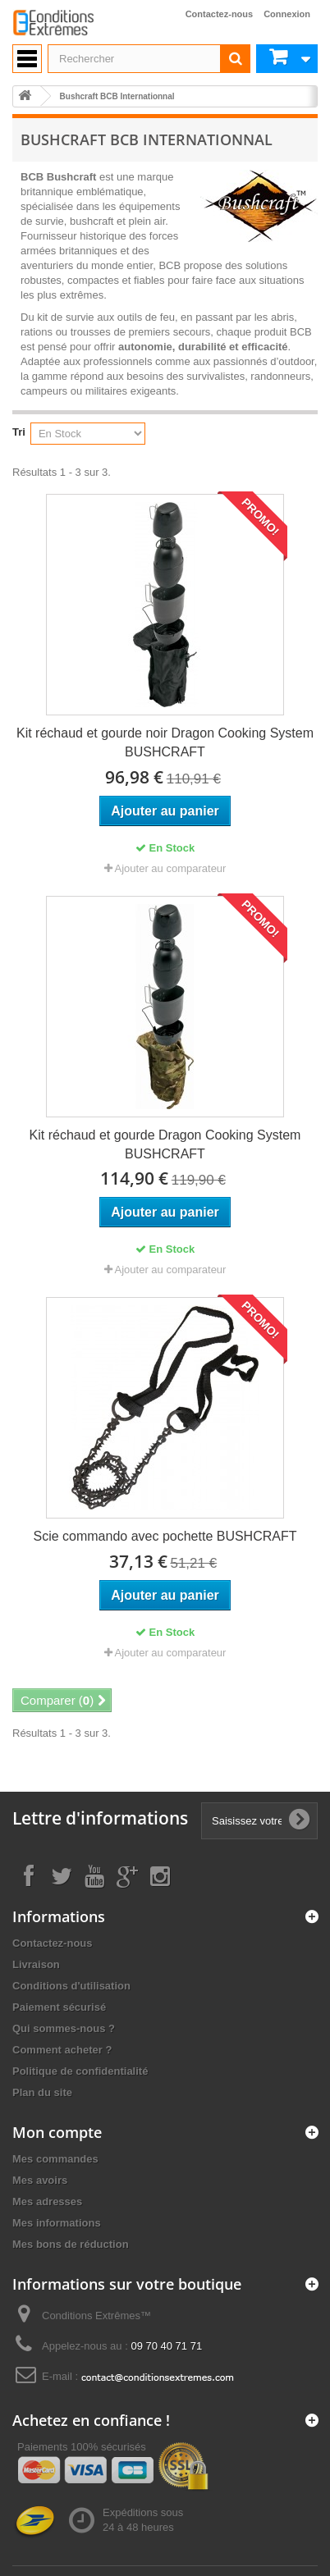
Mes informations (56, 2223)
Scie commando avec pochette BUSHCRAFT (164, 1536)
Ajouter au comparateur (171, 868)
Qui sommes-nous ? (63, 2028)
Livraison (36, 1964)
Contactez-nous (220, 14)
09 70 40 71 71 (166, 2346)
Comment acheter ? (62, 2050)
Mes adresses (47, 2201)
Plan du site (42, 2092)
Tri (18, 432)
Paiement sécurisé (59, 2007)
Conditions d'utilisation (71, 1986)
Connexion (287, 14)
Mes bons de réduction (70, 2244)
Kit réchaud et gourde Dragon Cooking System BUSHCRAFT (165, 1144)
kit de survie (65, 317)
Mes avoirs (39, 2180)
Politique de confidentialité (80, 2071)
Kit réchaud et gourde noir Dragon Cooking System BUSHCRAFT (165, 742)
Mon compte (57, 2132)
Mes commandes (55, 2159)
